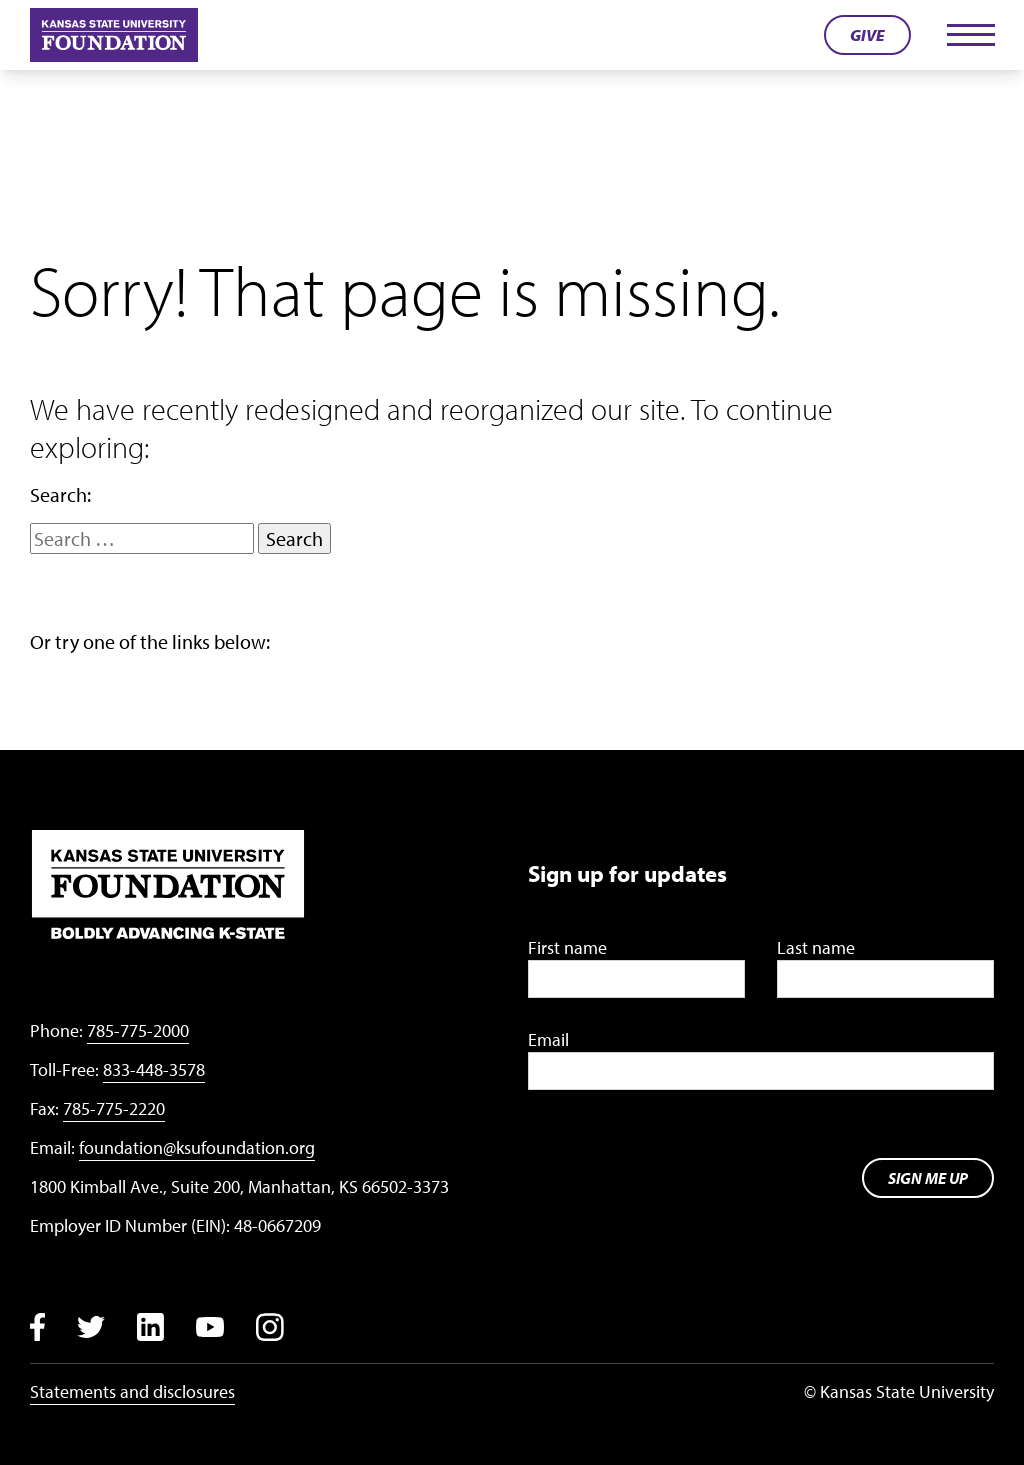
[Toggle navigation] (970, 35)
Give (867, 35)
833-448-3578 (154, 1069)
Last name (816, 947)
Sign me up (928, 1178)
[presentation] (680, 1159)
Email (548, 1039)
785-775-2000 (138, 1030)
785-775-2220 (114, 1108)
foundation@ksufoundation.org (197, 1147)
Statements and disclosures (132, 1391)
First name (567, 947)
